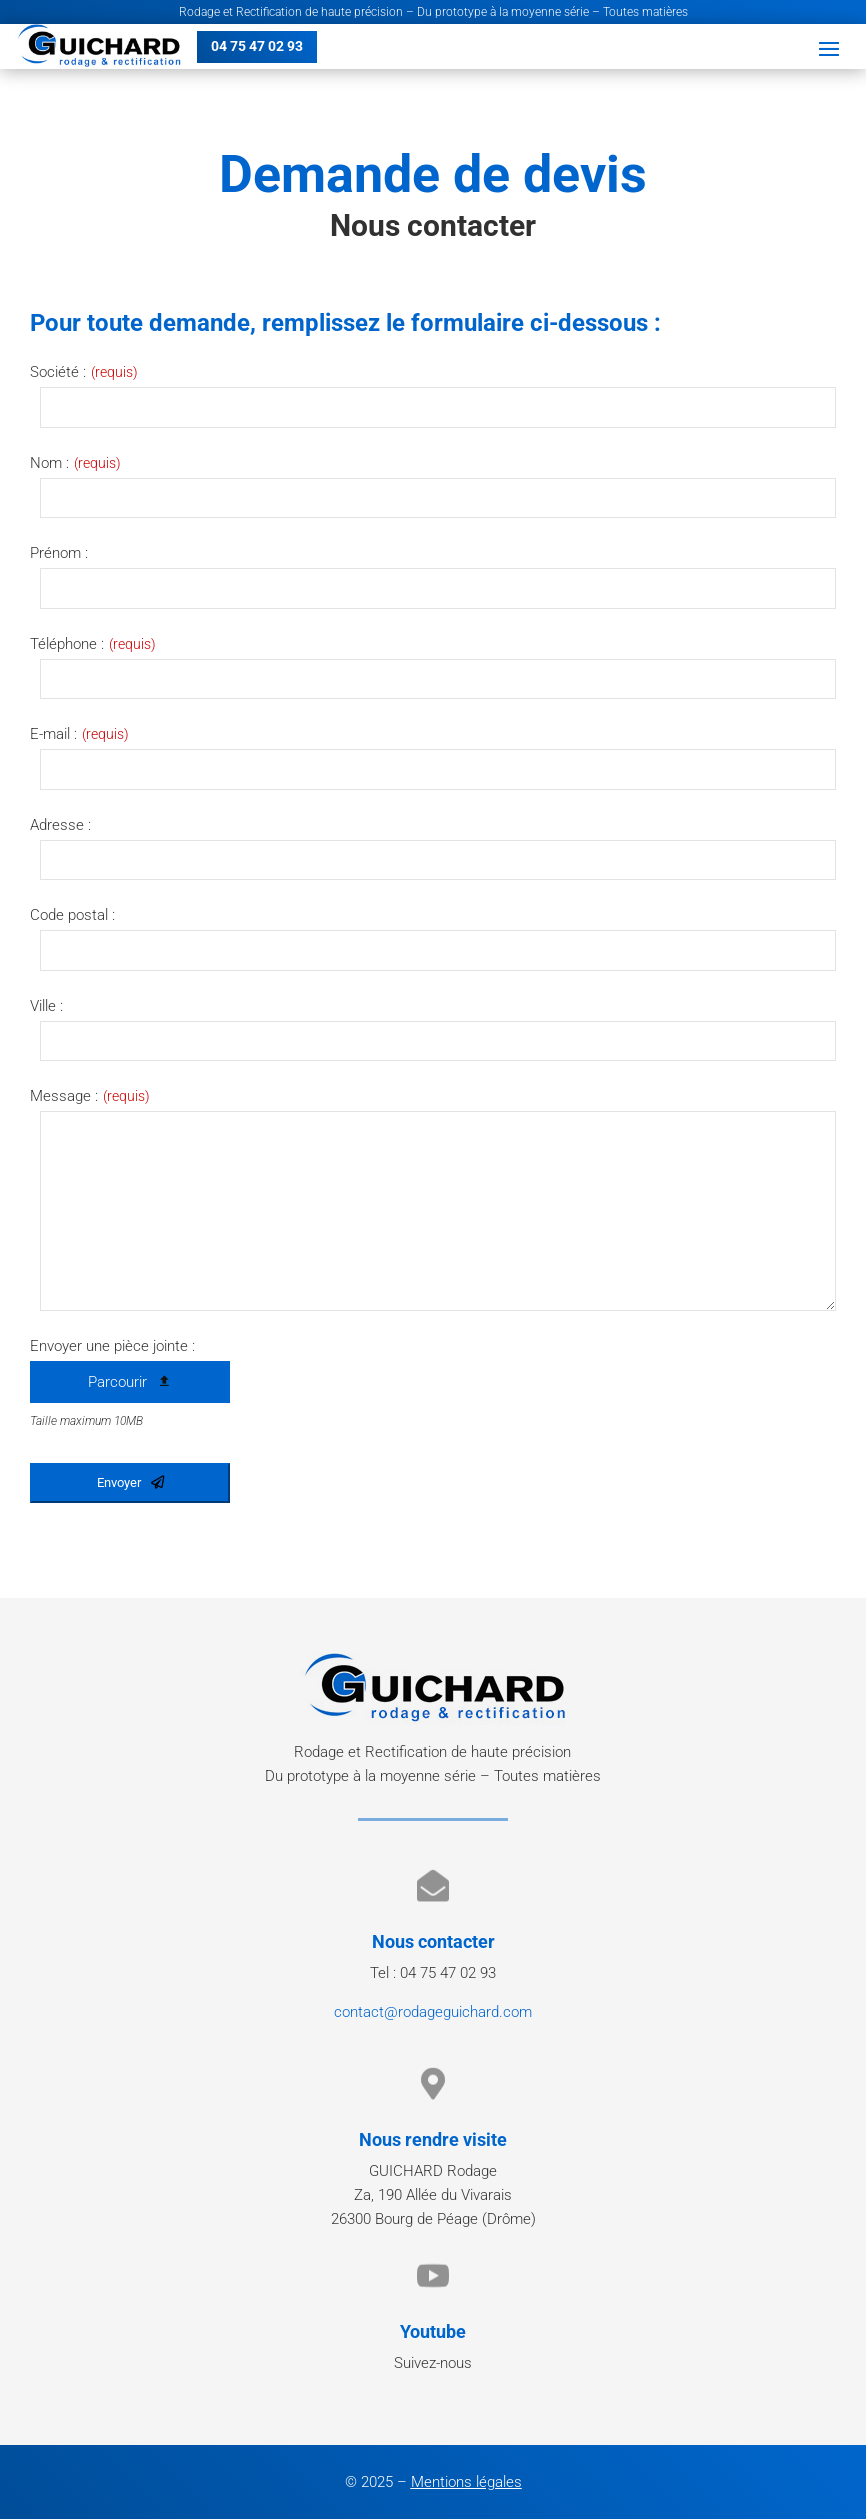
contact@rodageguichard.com (433, 2012)
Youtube (433, 2331)
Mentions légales (466, 2482)
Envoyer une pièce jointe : (112, 1346)
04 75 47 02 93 (257, 46)
